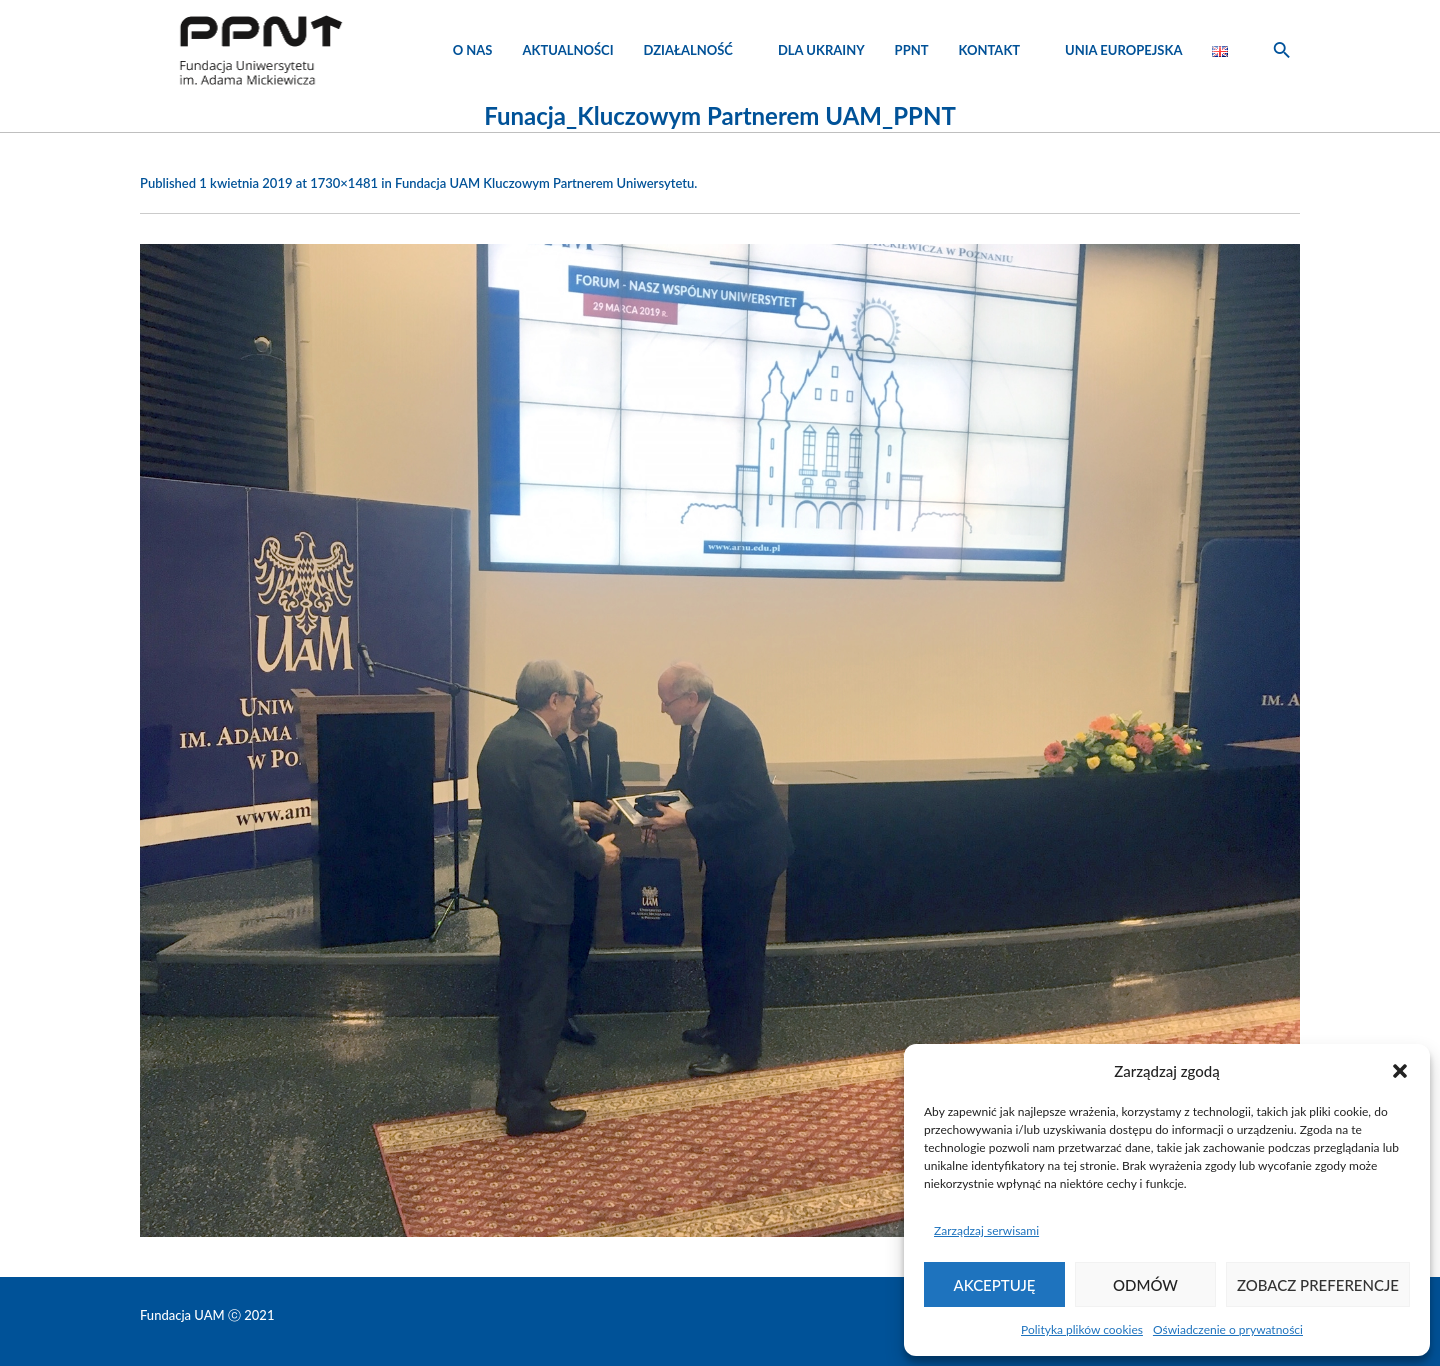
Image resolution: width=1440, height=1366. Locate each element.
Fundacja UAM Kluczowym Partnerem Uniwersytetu (544, 183)
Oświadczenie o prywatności (1228, 1329)
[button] (1400, 1071)
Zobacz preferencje (1318, 1285)
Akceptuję (995, 1285)
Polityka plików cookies (1082, 1329)
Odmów (1145, 1285)
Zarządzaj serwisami (986, 1230)
